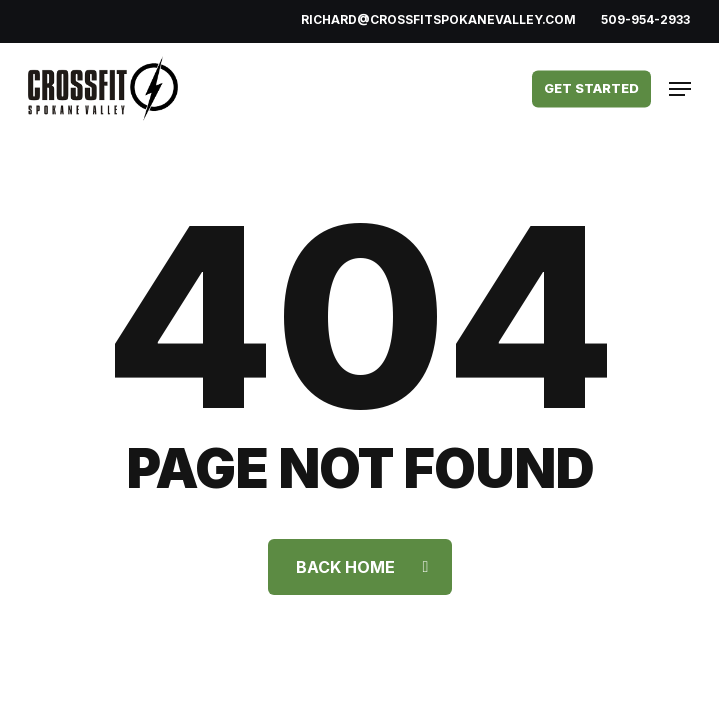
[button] (680, 89)
